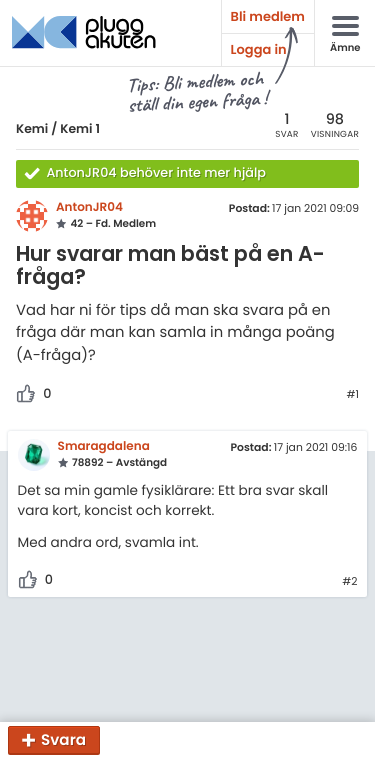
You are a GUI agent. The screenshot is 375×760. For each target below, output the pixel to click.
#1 (352, 395)
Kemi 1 (80, 129)
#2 (349, 582)
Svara (63, 740)
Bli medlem (268, 16)
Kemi (32, 129)
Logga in (259, 49)
